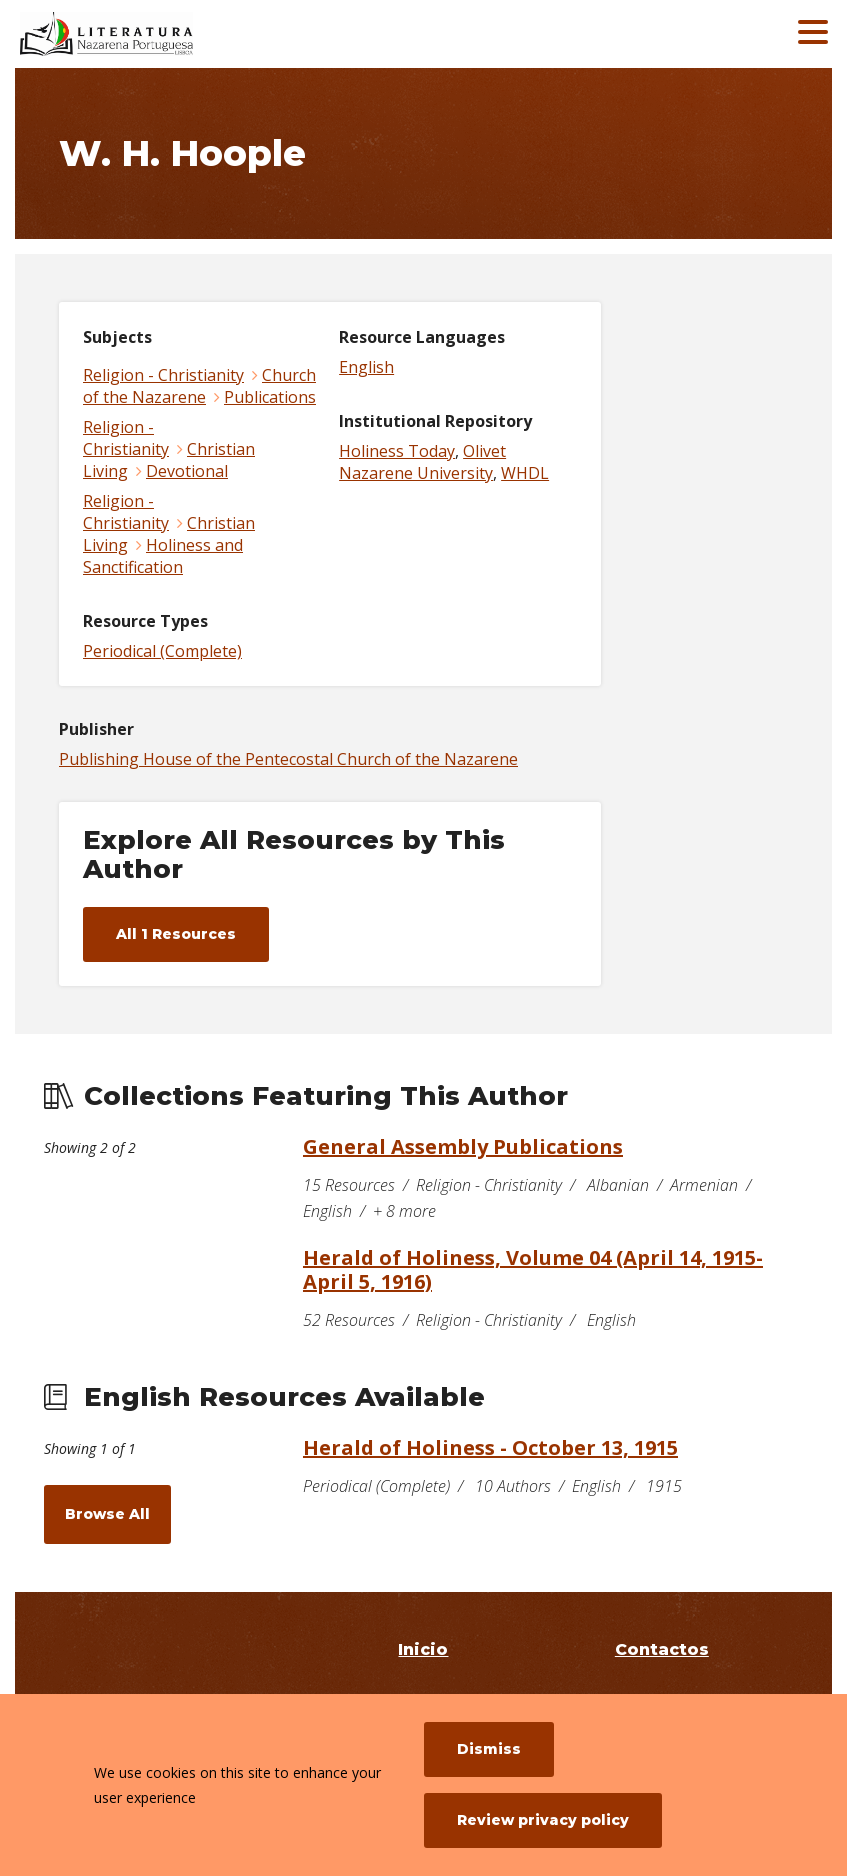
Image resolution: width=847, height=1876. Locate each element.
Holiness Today (397, 451)
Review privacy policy (543, 1820)
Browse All (107, 1514)
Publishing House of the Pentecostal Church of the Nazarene (288, 759)
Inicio (423, 1649)
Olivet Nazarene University (422, 462)
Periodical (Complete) (162, 651)
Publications (270, 397)
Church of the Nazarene (199, 386)
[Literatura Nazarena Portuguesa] (165, 34)
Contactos (662, 1649)
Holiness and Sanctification (163, 556)
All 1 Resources (176, 934)
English (366, 367)
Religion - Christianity (163, 375)
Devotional (187, 471)
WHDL (525, 473)
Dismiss (489, 1749)
